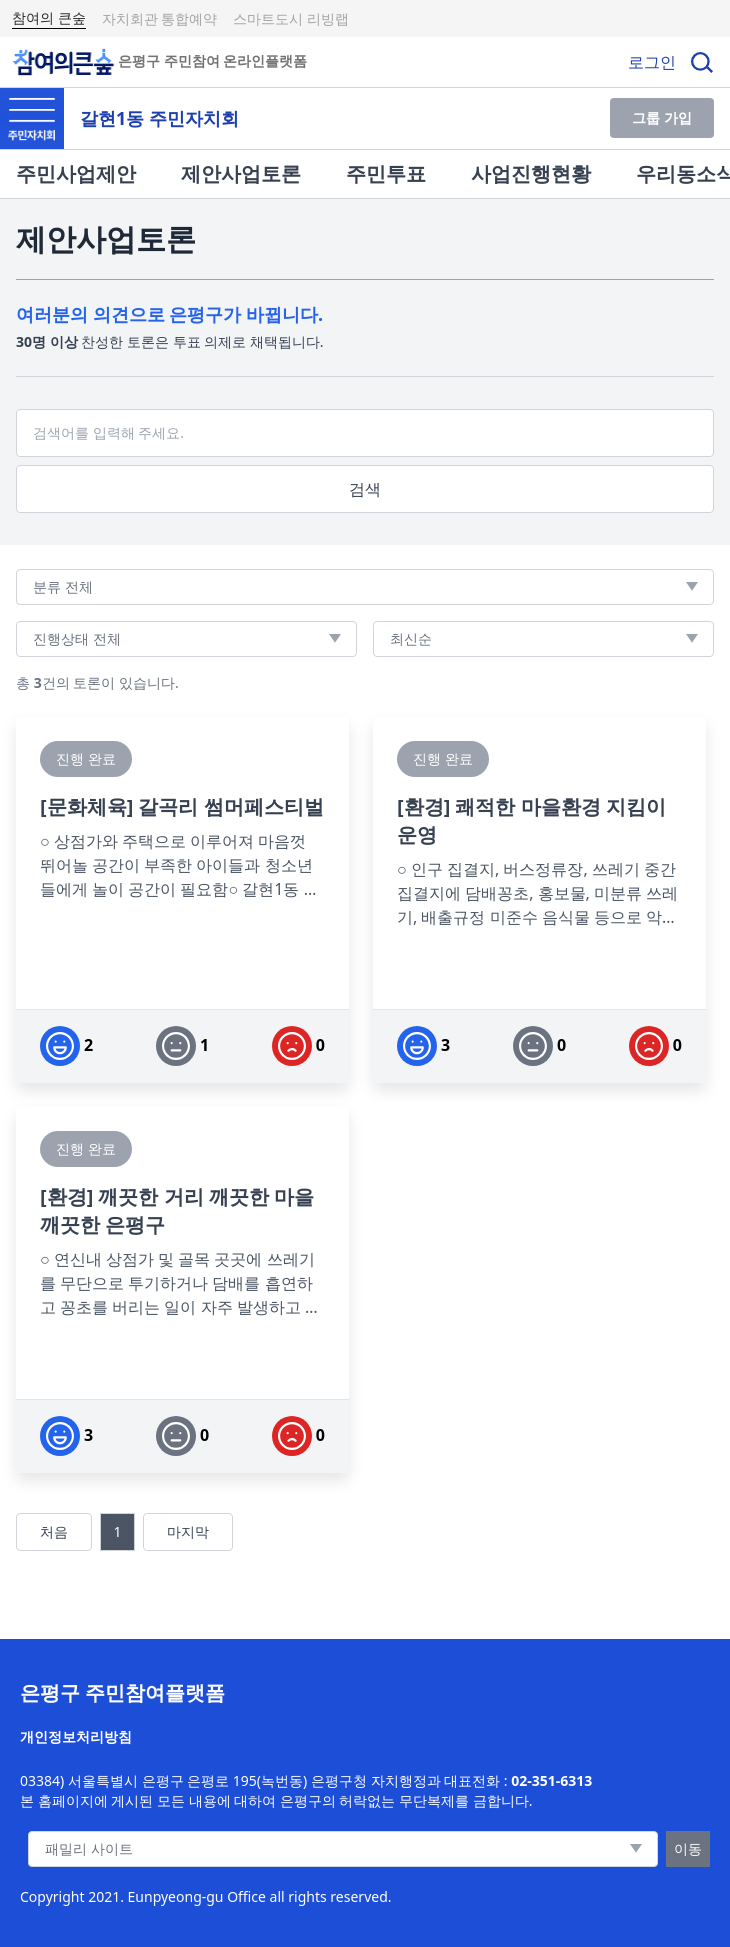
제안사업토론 (241, 173)
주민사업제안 (76, 173)
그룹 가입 (662, 117)
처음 (54, 1531)
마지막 (188, 1531)
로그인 (652, 62)
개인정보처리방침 (76, 1736)
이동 (688, 1848)
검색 (365, 489)
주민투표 (386, 173)
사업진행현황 (531, 173)
